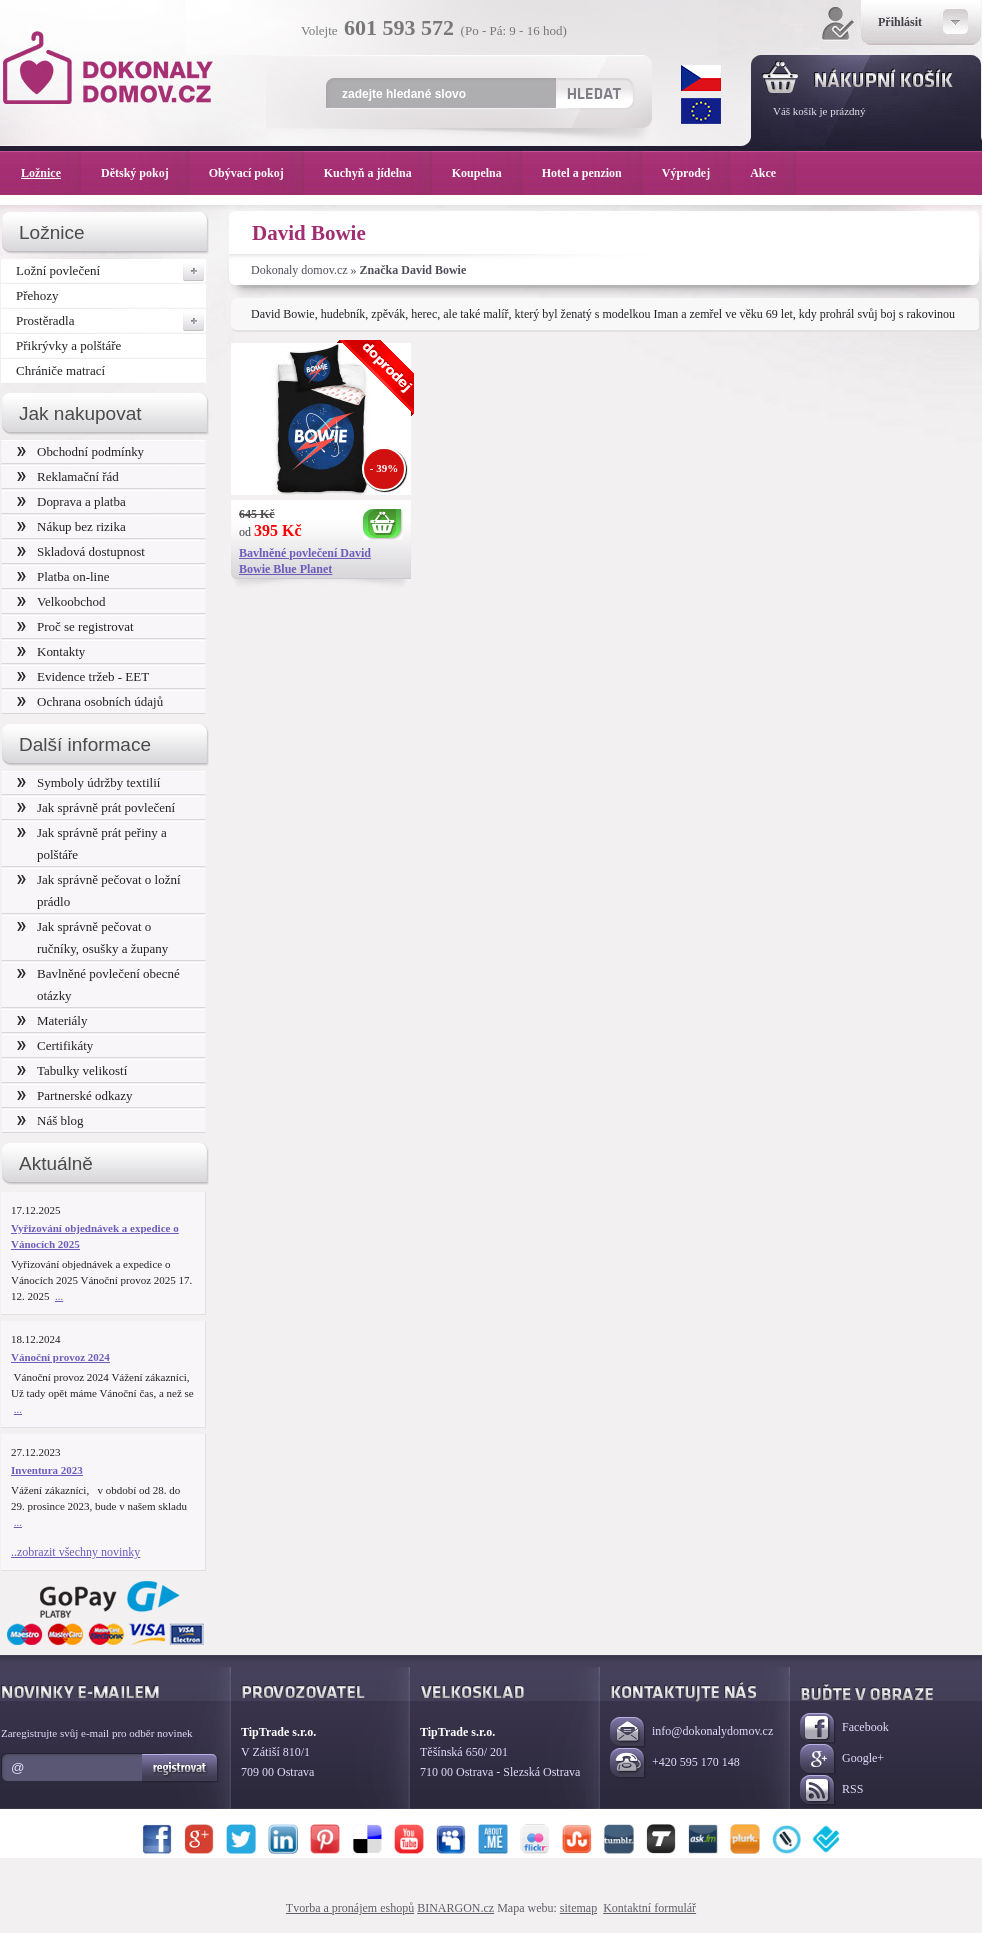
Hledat (593, 93)
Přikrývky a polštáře (68, 345)
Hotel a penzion (592, 173)
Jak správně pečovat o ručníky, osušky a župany (92, 937)
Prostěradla (111, 321)
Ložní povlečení (111, 271)
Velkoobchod (61, 601)
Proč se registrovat (75, 626)
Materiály (52, 1020)
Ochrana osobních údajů (90, 701)
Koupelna (487, 173)
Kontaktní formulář (649, 1908)
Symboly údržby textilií (88, 782)
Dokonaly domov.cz (299, 270)
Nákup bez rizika (71, 526)
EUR (701, 111)
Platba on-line (63, 576)
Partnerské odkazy (75, 1095)
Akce (766, 173)
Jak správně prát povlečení (96, 807)
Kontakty (51, 651)
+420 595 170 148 (675, 1763)
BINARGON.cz (455, 1908)
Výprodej (696, 173)
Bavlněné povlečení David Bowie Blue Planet (305, 561)
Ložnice (51, 173)
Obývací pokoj (256, 173)
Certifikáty (55, 1045)
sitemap (578, 1908)
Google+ (842, 1759)
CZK (701, 78)
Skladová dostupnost (81, 551)
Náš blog (50, 1120)
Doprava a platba (71, 501)
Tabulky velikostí (72, 1070)
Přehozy (37, 295)
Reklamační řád (68, 476)
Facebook (844, 1728)
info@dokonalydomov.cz (691, 1732)
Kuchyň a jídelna (378, 173)
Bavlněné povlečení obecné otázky (98, 984)
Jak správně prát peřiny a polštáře (92, 843)
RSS (831, 1790)
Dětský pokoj (145, 173)
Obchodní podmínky (80, 451)
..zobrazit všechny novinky (75, 1552)
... (59, 1296)
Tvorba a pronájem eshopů (350, 1908)
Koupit (383, 524)
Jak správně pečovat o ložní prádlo (99, 890)
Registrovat (180, 1768)
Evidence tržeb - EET (83, 676)
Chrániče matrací (60, 370)
